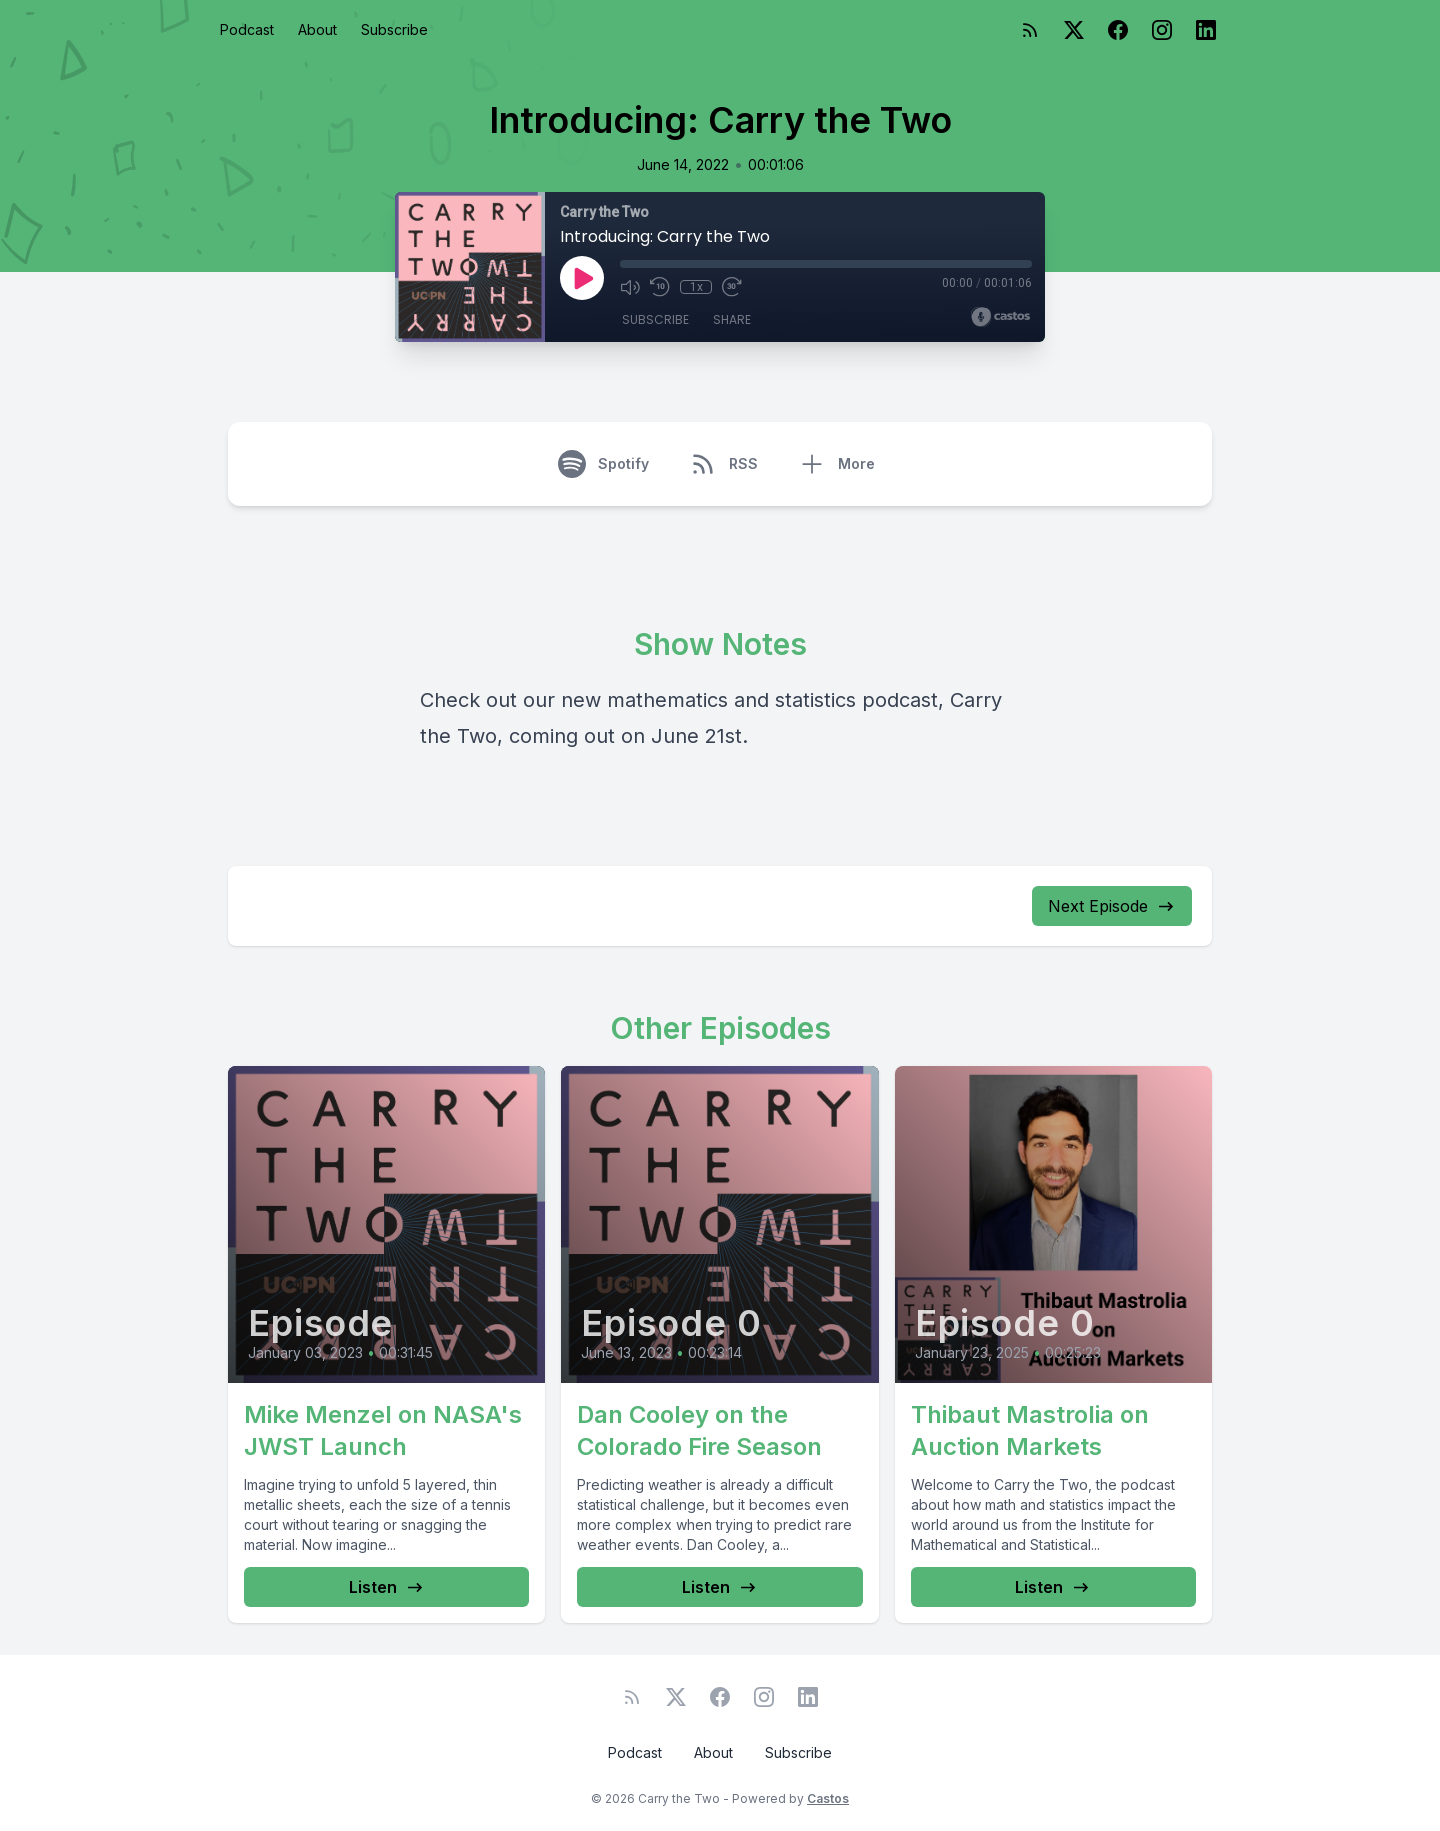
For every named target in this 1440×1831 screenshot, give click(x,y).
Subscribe (394, 29)
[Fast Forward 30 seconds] (732, 287)
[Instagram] (1162, 30)
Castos (828, 1798)
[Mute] (630, 287)
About (317, 29)
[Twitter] (1074, 30)
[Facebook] (1118, 30)
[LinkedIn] (1206, 30)
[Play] (582, 278)
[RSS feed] (1030, 30)
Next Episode (1112, 906)
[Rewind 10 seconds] (660, 287)
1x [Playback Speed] (696, 287)
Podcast (247, 29)
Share (732, 319)
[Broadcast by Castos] (1000, 317)
